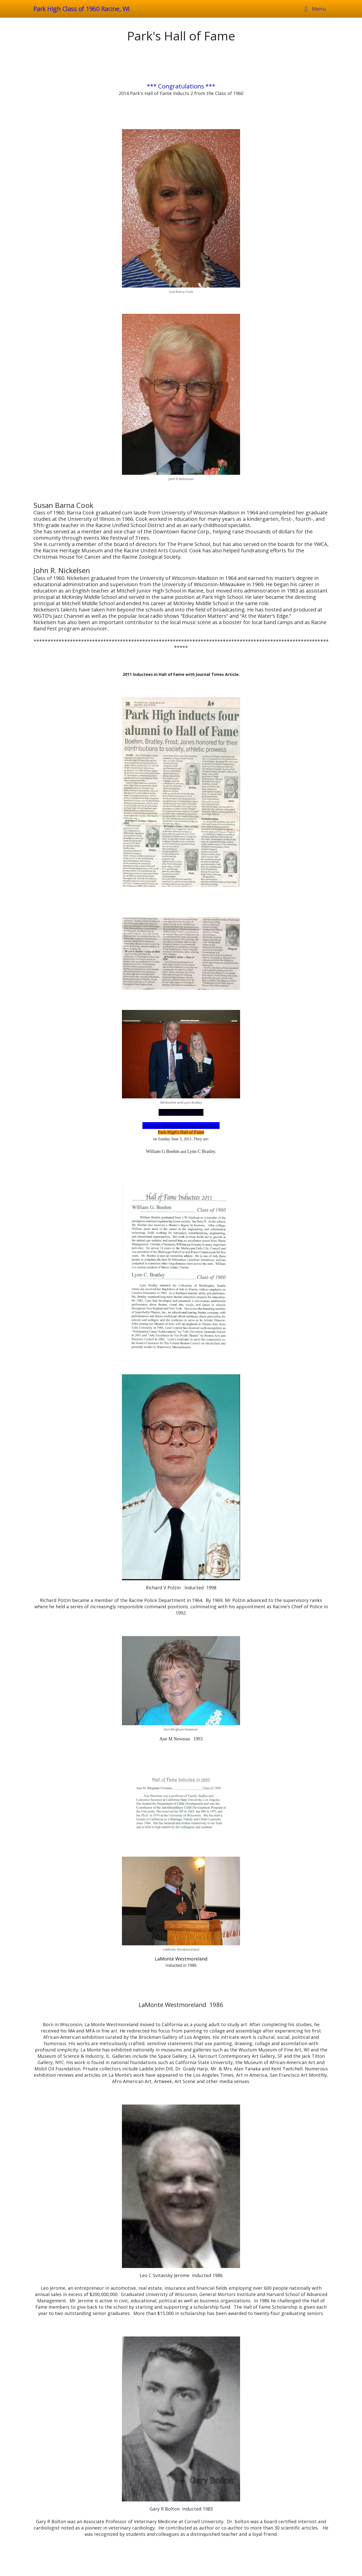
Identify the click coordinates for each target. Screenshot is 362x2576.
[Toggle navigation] (313, 9)
